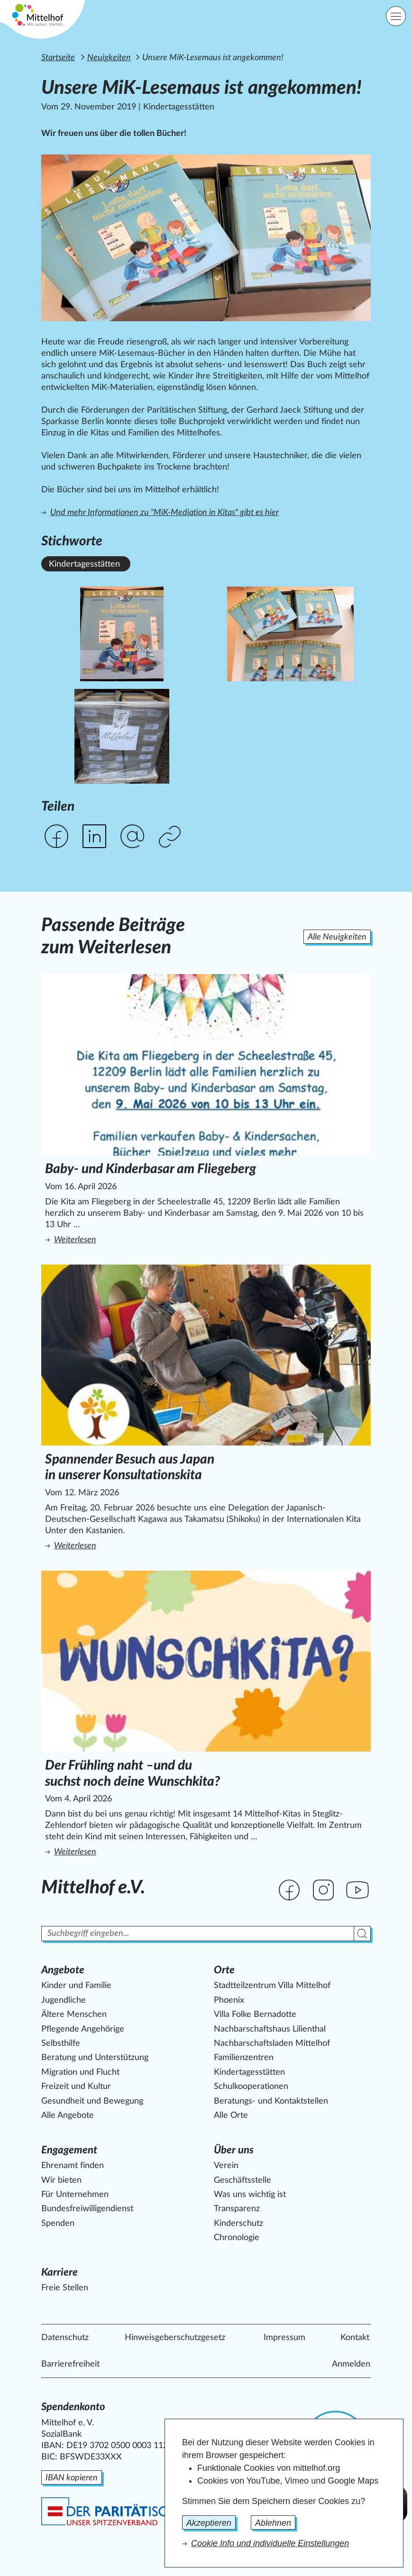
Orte (224, 1970)
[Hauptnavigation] (396, 16)
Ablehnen (273, 2523)
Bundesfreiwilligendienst (87, 2209)
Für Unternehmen (75, 2194)
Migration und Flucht (80, 2072)
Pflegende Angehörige (82, 2029)
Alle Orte (231, 2115)
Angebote (62, 1970)
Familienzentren (244, 2057)
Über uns (234, 2150)
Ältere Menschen (74, 2014)
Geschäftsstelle (242, 2180)
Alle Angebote (67, 2115)
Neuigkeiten (109, 58)
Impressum (284, 2337)
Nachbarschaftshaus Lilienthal (270, 2029)
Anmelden (351, 2364)
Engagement (69, 2150)
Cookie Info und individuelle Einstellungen (270, 2543)
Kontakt (354, 2337)
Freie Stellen (64, 2288)
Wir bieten (61, 2180)
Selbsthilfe (60, 2043)
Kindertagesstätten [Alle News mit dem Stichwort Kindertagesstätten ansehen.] (84, 564)
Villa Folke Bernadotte (255, 2014)
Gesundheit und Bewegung (92, 2101)
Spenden (57, 2223)
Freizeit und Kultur (76, 2086)
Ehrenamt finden (72, 2165)
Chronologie (236, 2237)
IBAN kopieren (72, 2478)
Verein (226, 2165)
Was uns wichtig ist (250, 2194)
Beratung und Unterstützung (94, 2057)
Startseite (58, 58)
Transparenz (237, 2209)
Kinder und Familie (76, 1985)
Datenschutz (65, 2337)
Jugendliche (63, 2000)
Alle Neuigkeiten (337, 937)
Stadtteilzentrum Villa (272, 1985)
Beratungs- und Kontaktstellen (271, 2101)
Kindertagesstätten (249, 2072)
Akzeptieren (208, 2523)
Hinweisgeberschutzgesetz (175, 2337)
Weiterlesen (148, 1239)
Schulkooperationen (251, 2086)
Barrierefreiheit (70, 2364)
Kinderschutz (238, 2223)
